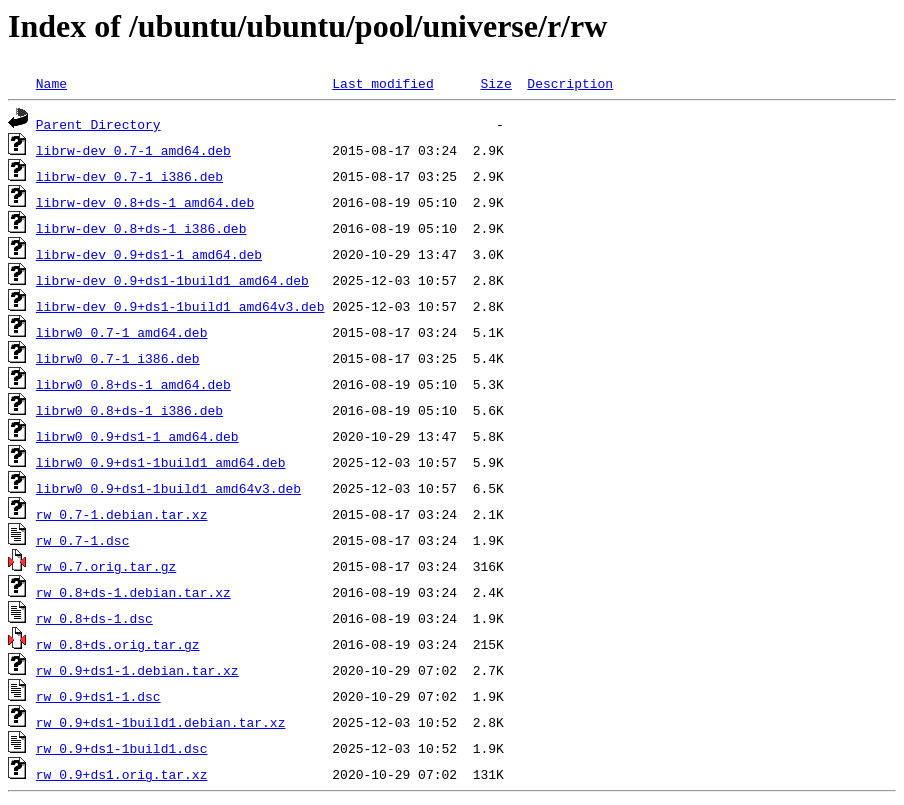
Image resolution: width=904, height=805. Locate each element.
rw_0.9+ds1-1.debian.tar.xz (137, 670)
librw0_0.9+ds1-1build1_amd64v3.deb (168, 488)
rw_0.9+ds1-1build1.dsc (122, 748)
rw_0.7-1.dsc (83, 540)
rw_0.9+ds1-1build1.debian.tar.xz (161, 722)
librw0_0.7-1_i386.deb (118, 358)
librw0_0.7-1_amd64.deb (122, 332)
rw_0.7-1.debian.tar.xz (122, 514)
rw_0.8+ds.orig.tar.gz (118, 644)
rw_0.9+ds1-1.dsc (98, 696)
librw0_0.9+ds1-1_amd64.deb (137, 436)
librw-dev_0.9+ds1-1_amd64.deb (149, 254)
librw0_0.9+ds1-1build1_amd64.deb (161, 462)
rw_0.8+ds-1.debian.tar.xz (133, 592)
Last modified (382, 83)
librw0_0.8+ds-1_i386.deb (129, 410)
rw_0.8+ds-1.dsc (94, 618)
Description (570, 83)
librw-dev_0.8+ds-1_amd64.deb (145, 202)
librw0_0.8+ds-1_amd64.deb (133, 384)
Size (495, 83)
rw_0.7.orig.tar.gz (106, 566)
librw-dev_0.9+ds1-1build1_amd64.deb (172, 280)
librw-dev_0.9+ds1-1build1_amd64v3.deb (180, 306)
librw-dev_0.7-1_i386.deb (129, 176)
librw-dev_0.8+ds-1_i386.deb (141, 228)
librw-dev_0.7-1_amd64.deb (133, 150)
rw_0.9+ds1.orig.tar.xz (122, 774)
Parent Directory (98, 124)
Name (51, 83)
